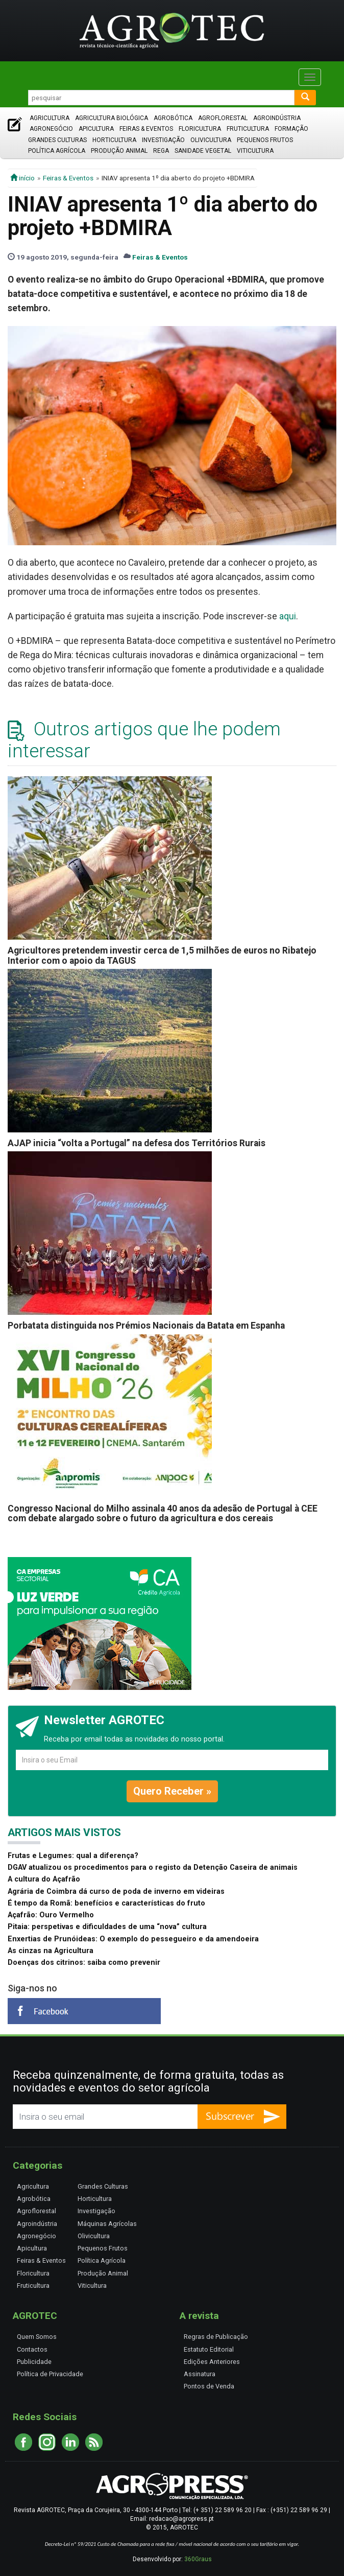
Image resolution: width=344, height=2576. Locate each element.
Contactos (32, 2349)
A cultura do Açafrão (44, 1879)
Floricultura (200, 128)
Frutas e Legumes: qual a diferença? (73, 1855)
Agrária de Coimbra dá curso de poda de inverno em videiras (116, 1891)
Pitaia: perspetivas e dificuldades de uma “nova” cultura (107, 1926)
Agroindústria (277, 118)
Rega (161, 150)
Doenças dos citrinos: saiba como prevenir (84, 1962)
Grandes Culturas (57, 140)
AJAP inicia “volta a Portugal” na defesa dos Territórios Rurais (136, 1143)
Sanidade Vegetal (203, 150)
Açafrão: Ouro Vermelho (51, 1915)
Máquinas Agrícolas (107, 2223)
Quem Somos (37, 2336)
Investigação (163, 140)
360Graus (198, 2559)
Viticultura (255, 150)
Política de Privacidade (50, 2374)
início (22, 178)
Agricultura (49, 118)
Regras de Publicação (216, 2336)
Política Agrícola (56, 150)
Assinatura (199, 2374)
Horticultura (114, 140)
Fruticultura (248, 128)
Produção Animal (119, 150)
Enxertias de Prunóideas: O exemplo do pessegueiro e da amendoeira (133, 1939)
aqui (287, 616)
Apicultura (96, 128)
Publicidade (34, 2361)
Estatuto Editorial (209, 2349)
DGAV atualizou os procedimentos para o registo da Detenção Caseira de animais (153, 1867)
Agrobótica (173, 118)
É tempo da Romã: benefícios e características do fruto (106, 1903)
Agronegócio (51, 128)
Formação (291, 128)
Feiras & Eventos (146, 128)
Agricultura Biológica (111, 118)
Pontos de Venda (209, 2386)
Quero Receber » (172, 1791)
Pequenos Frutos (265, 140)
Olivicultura (210, 140)
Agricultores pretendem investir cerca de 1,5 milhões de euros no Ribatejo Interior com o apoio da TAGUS (162, 955)
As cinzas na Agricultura (50, 1950)
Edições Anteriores (212, 2361)
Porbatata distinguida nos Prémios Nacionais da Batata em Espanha (146, 1325)
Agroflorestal (223, 118)
